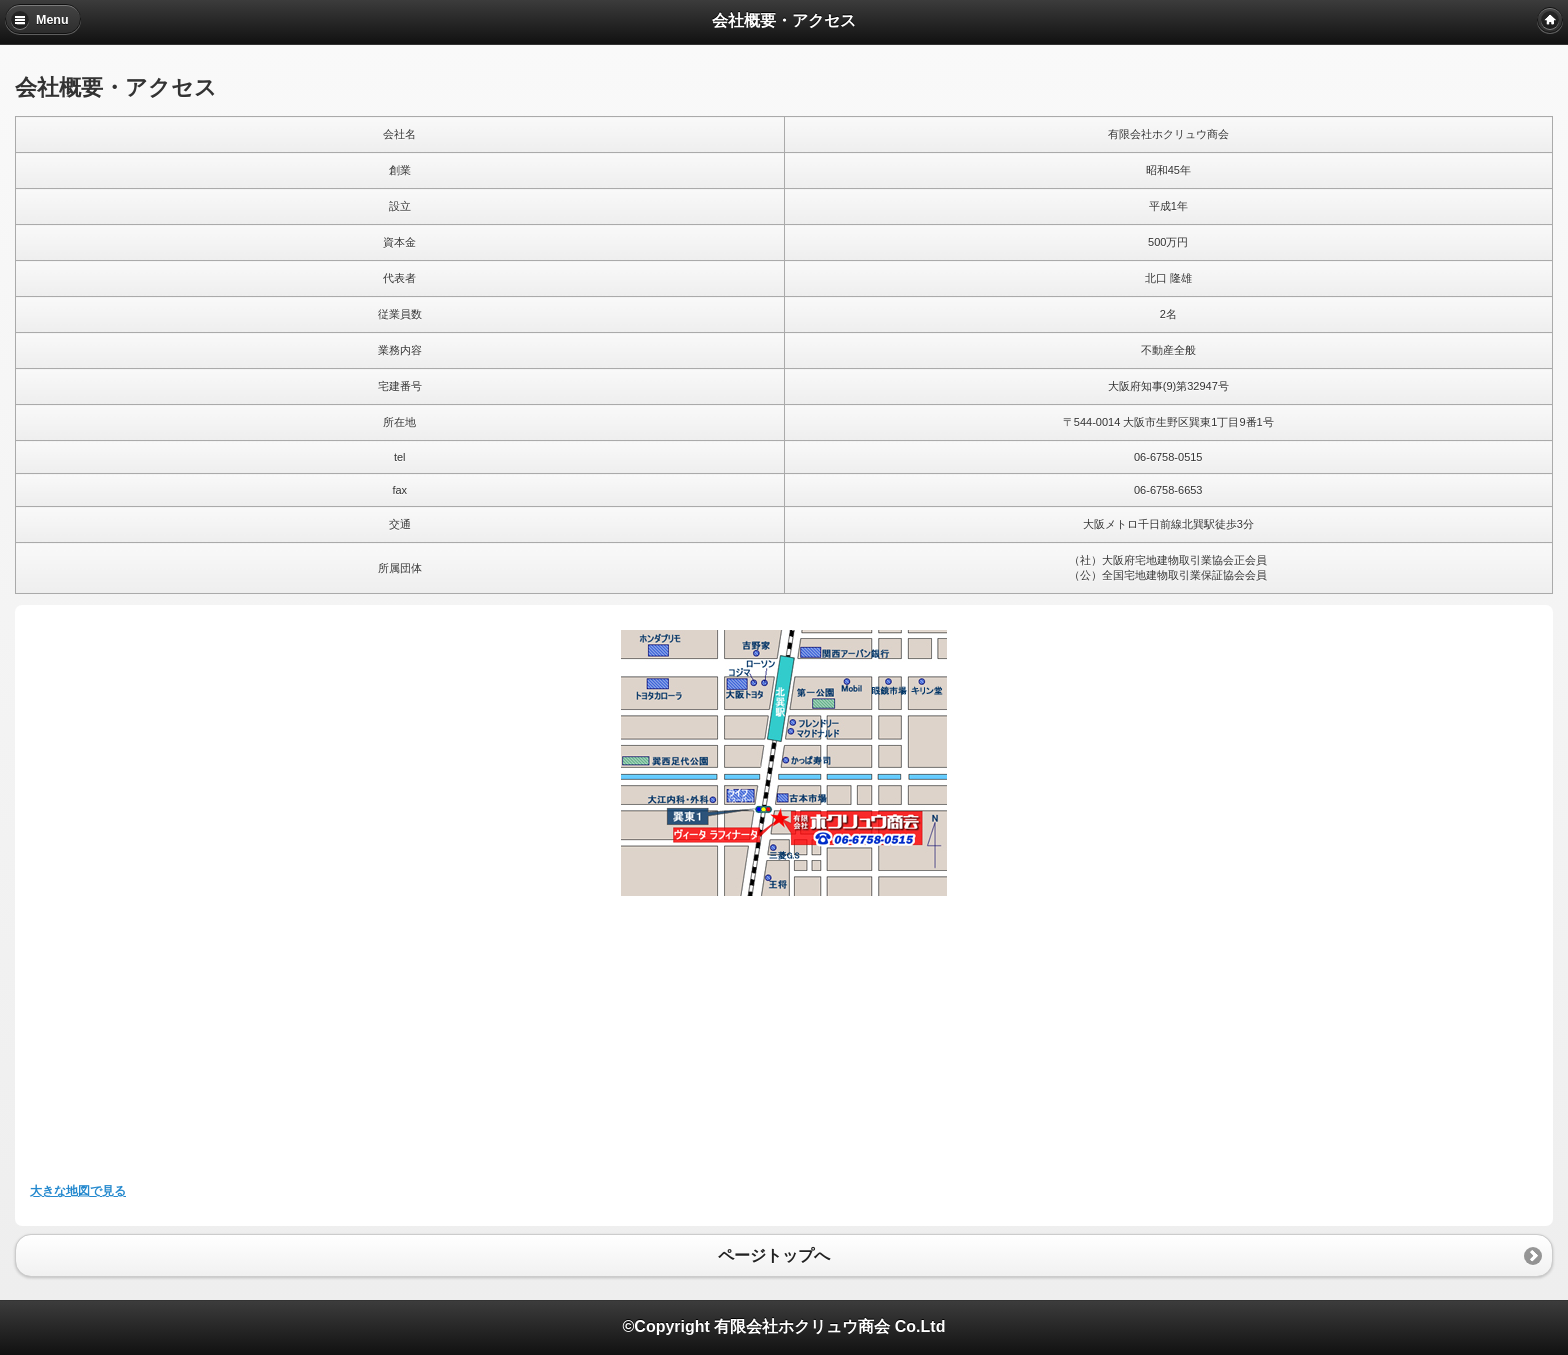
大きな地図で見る (78, 1191)
